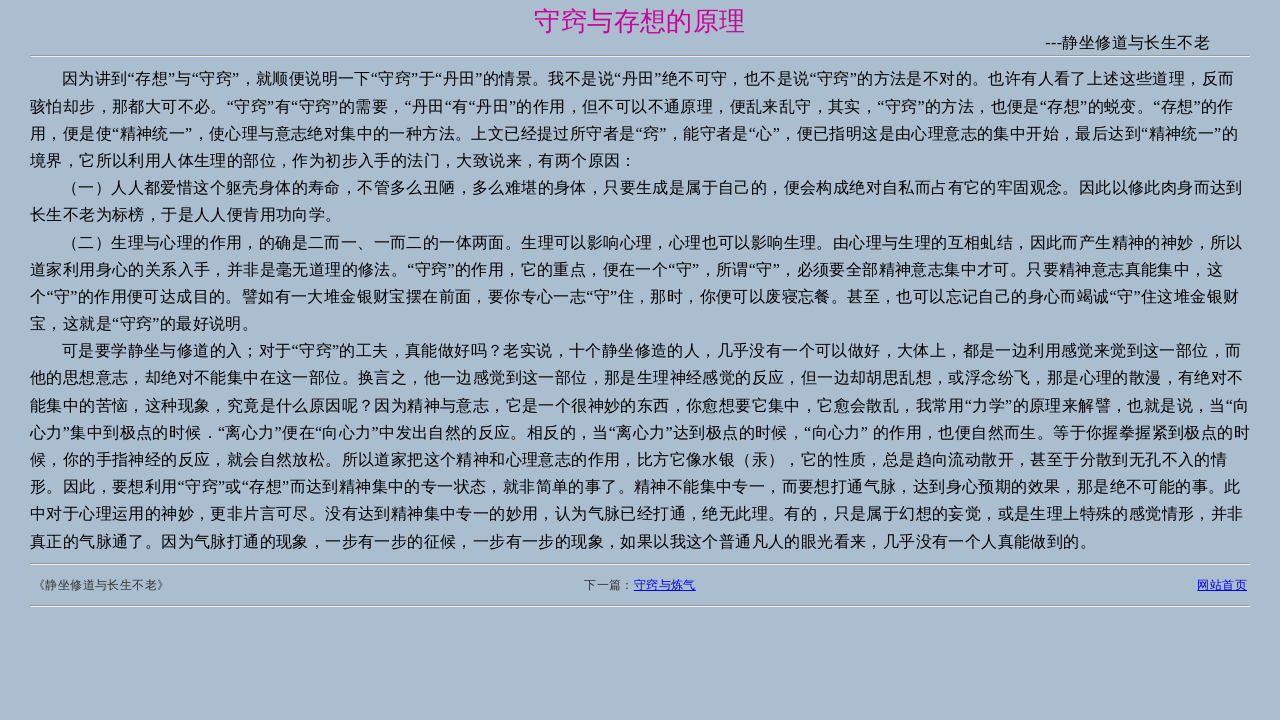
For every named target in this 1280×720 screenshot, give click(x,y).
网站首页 (1222, 585)
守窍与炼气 (665, 585)
